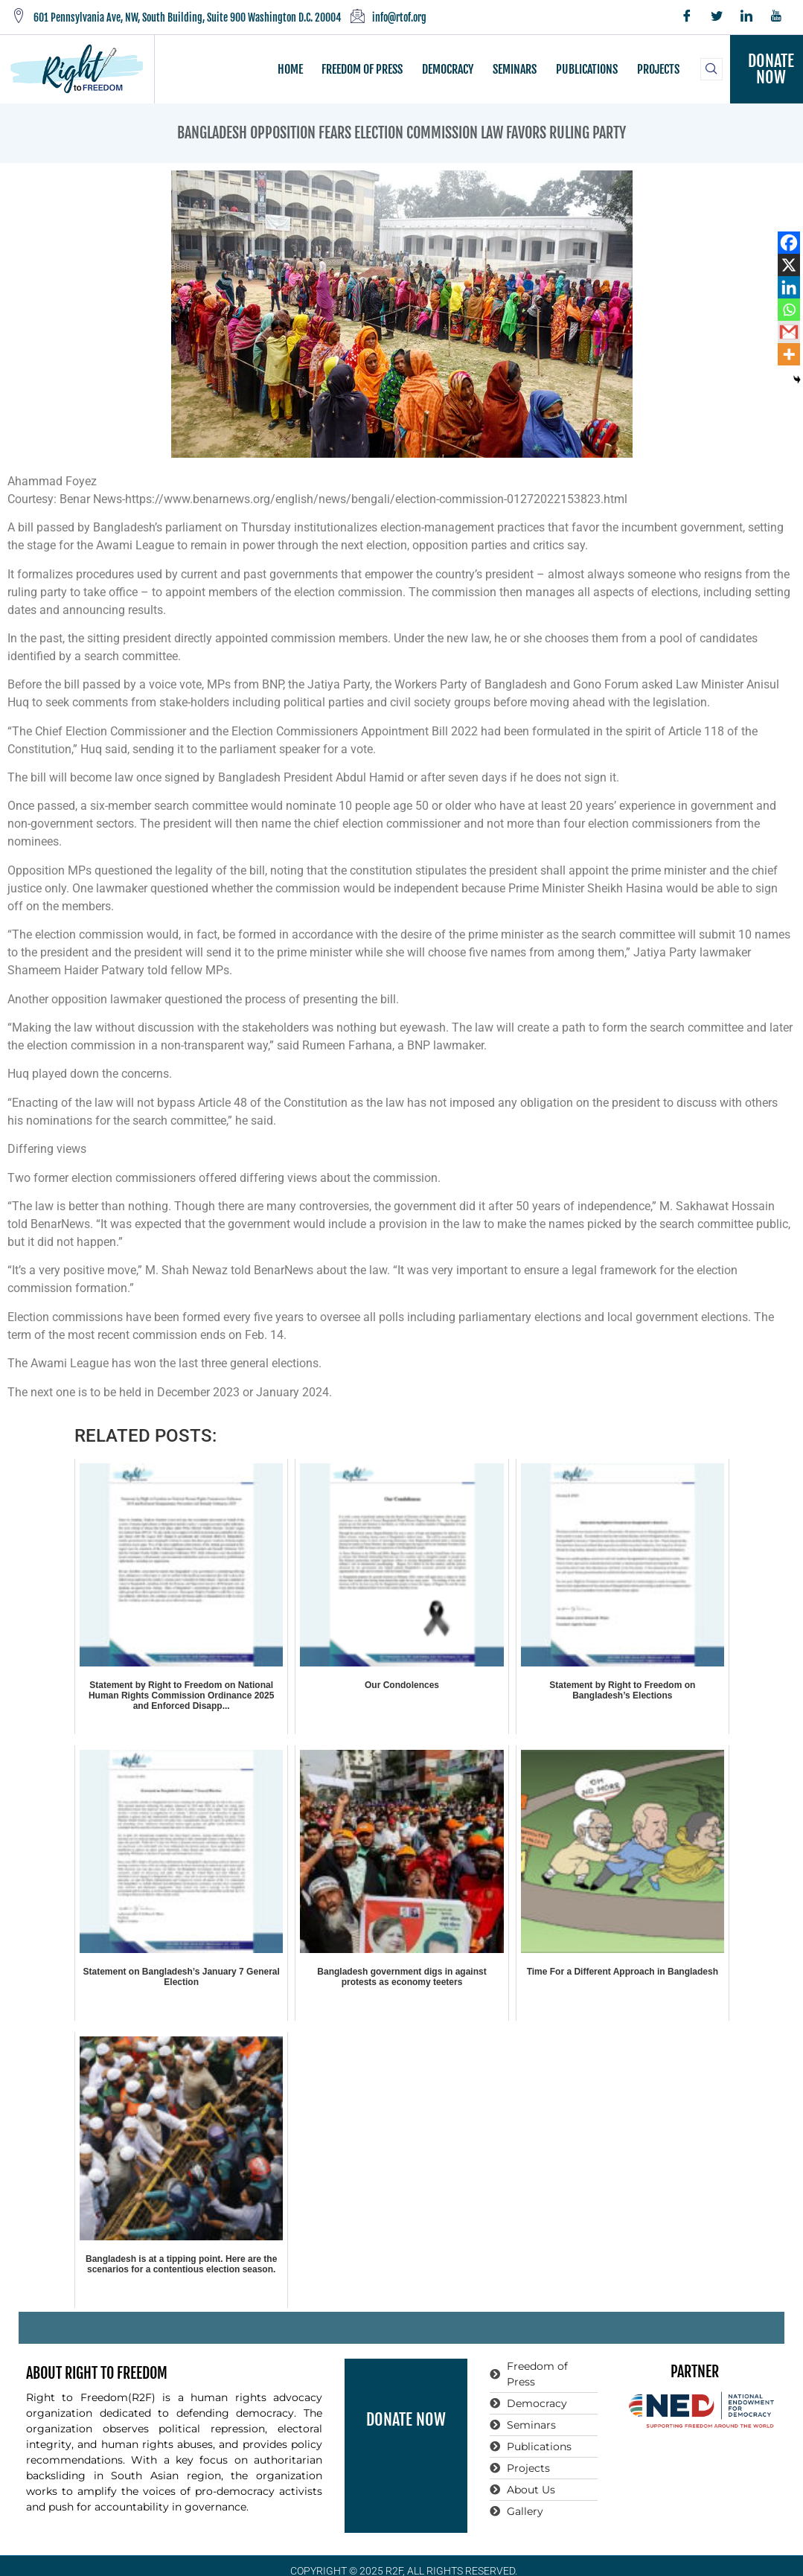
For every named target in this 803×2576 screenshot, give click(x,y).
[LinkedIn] (746, 17)
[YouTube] (776, 17)
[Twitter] (717, 17)
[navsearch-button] (711, 69)
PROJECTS (657, 69)
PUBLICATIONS (586, 69)
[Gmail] (789, 332)
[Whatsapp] (789, 309)
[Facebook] (687, 17)
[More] (789, 354)
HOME (291, 69)
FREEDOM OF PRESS (363, 69)
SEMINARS (515, 69)
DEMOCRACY (448, 69)
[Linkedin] (789, 287)
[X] (789, 265)
